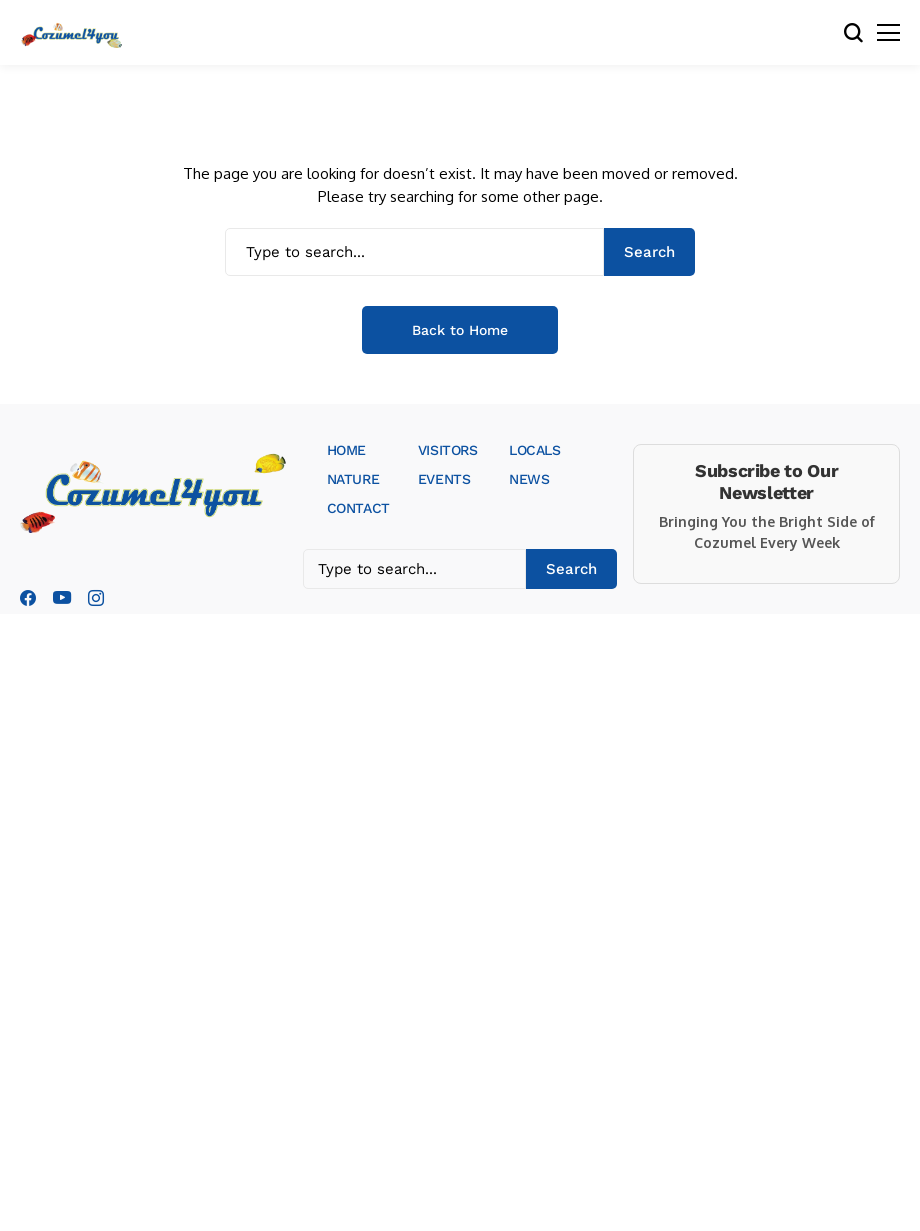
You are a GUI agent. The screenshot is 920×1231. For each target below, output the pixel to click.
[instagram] (96, 598)
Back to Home (460, 330)
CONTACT (358, 508)
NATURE (353, 479)
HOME (346, 450)
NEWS (529, 479)
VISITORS (448, 450)
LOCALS (534, 450)
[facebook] (28, 598)
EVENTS (444, 479)
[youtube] (62, 598)
